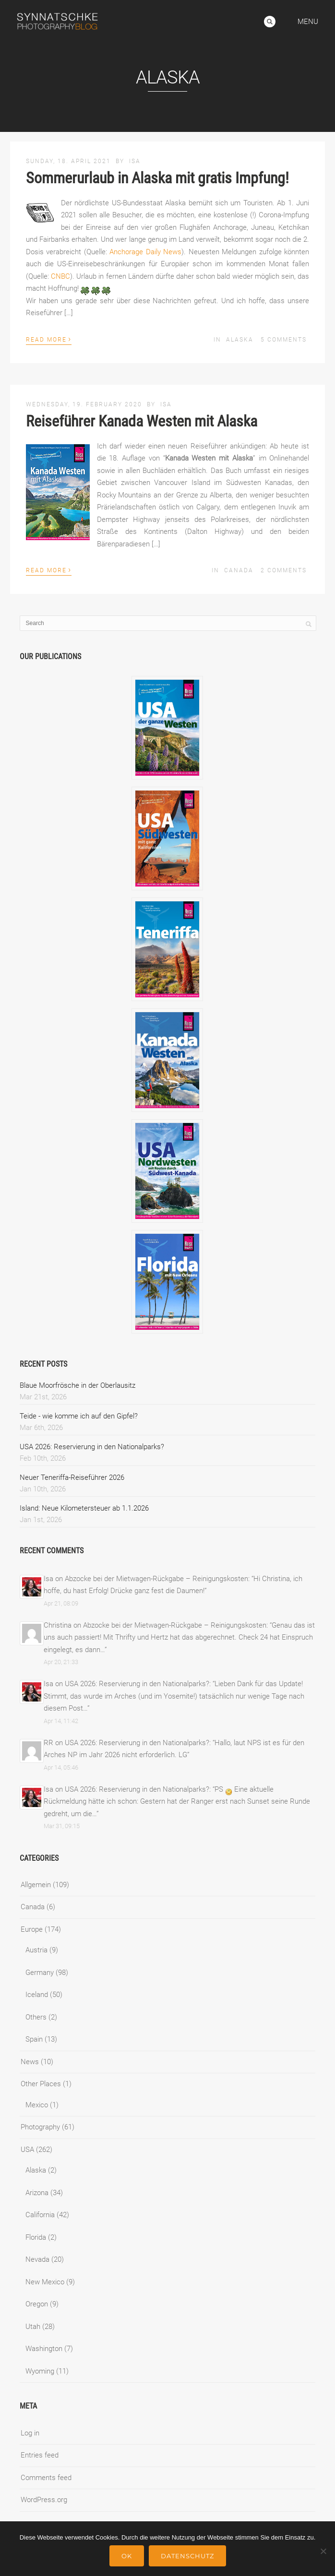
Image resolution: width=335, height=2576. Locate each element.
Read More (49, 338)
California (40, 2214)
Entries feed (40, 2455)
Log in (30, 2433)
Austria (36, 1950)
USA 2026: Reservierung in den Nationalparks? (92, 1446)
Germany (39, 1972)
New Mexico (44, 2282)
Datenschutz (187, 2556)
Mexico (36, 2105)
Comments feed (46, 2477)
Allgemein (36, 1884)
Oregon (36, 2304)
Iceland (36, 1994)
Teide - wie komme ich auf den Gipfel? (79, 1416)
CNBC (60, 276)
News (30, 2061)
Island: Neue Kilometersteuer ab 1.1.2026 (84, 1508)
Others (36, 2017)
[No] (323, 2551)
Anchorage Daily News (145, 252)
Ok (126, 2556)
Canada (238, 570)
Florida (35, 2237)
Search (269, 21)
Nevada (37, 2259)
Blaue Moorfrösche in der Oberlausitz (77, 1385)
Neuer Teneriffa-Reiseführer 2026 (72, 1477)
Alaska (239, 339)
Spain (34, 2039)
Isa (135, 161)
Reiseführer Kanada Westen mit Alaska (141, 421)
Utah (32, 2326)
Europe (32, 1929)
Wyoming (39, 2371)
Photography (40, 2127)
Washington (43, 2348)
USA (27, 2149)
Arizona (36, 2192)
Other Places (41, 2084)
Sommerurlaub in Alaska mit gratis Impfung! (157, 178)
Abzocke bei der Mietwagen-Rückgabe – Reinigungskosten (156, 1578)
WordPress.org (44, 2499)
